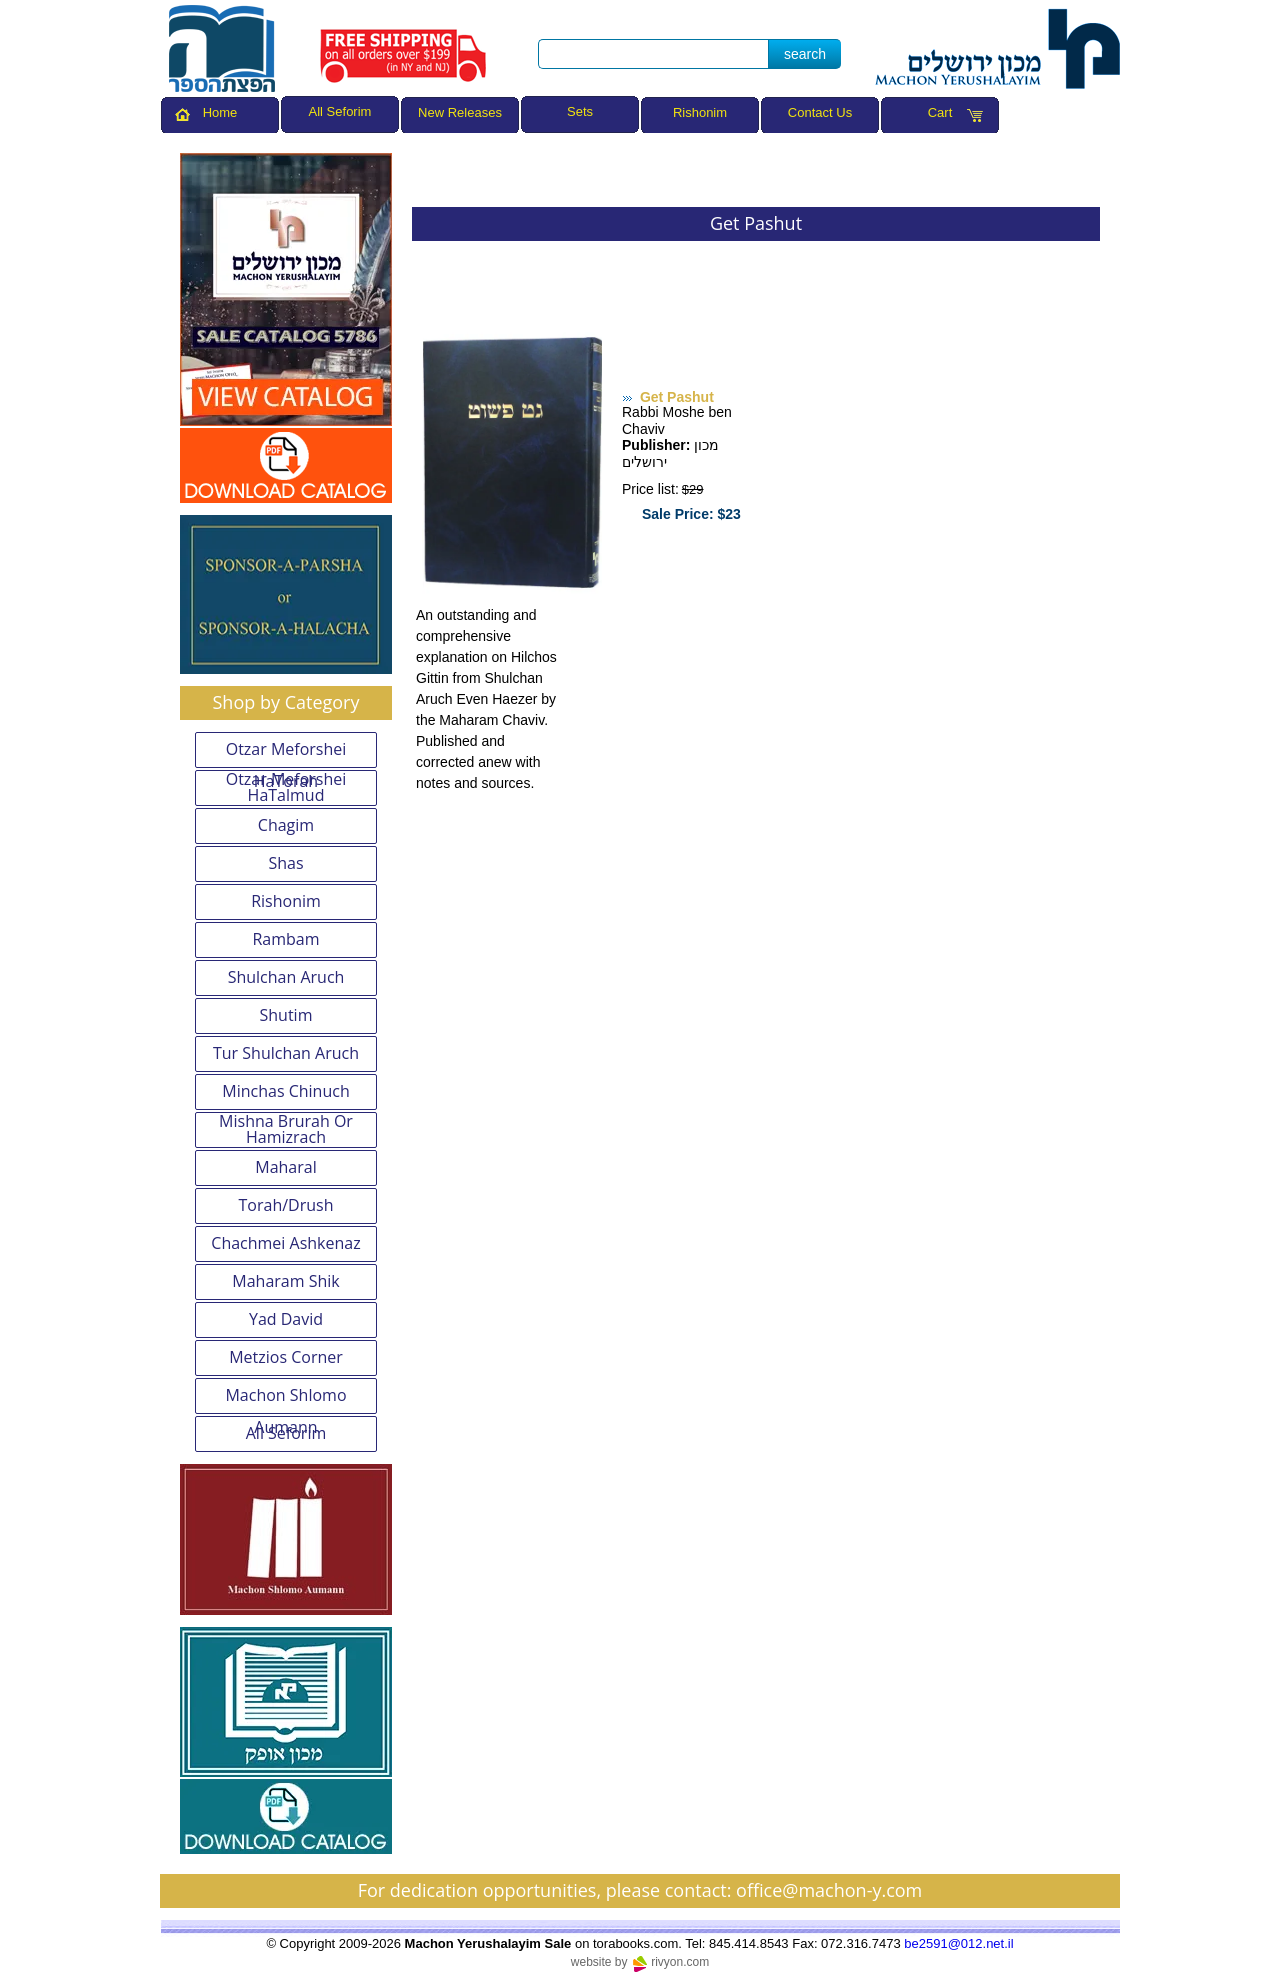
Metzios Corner (286, 1357)
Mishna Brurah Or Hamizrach (286, 1130)
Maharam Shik (285, 1281)
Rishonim (700, 112)
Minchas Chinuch (285, 1091)
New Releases (460, 112)
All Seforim (286, 1433)
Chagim (286, 825)
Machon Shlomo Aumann (285, 1399)
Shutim (286, 1015)
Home (220, 112)
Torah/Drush (286, 1205)
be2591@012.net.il (958, 1943)
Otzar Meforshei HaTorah (286, 753)
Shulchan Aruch (286, 977)
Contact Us (820, 112)
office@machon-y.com (829, 1890)
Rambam (285, 939)
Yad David (286, 1319)
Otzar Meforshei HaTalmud (286, 788)
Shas (285, 863)
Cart (940, 112)
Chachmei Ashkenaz (285, 1243)
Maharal (285, 1167)
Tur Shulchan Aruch (286, 1053)
